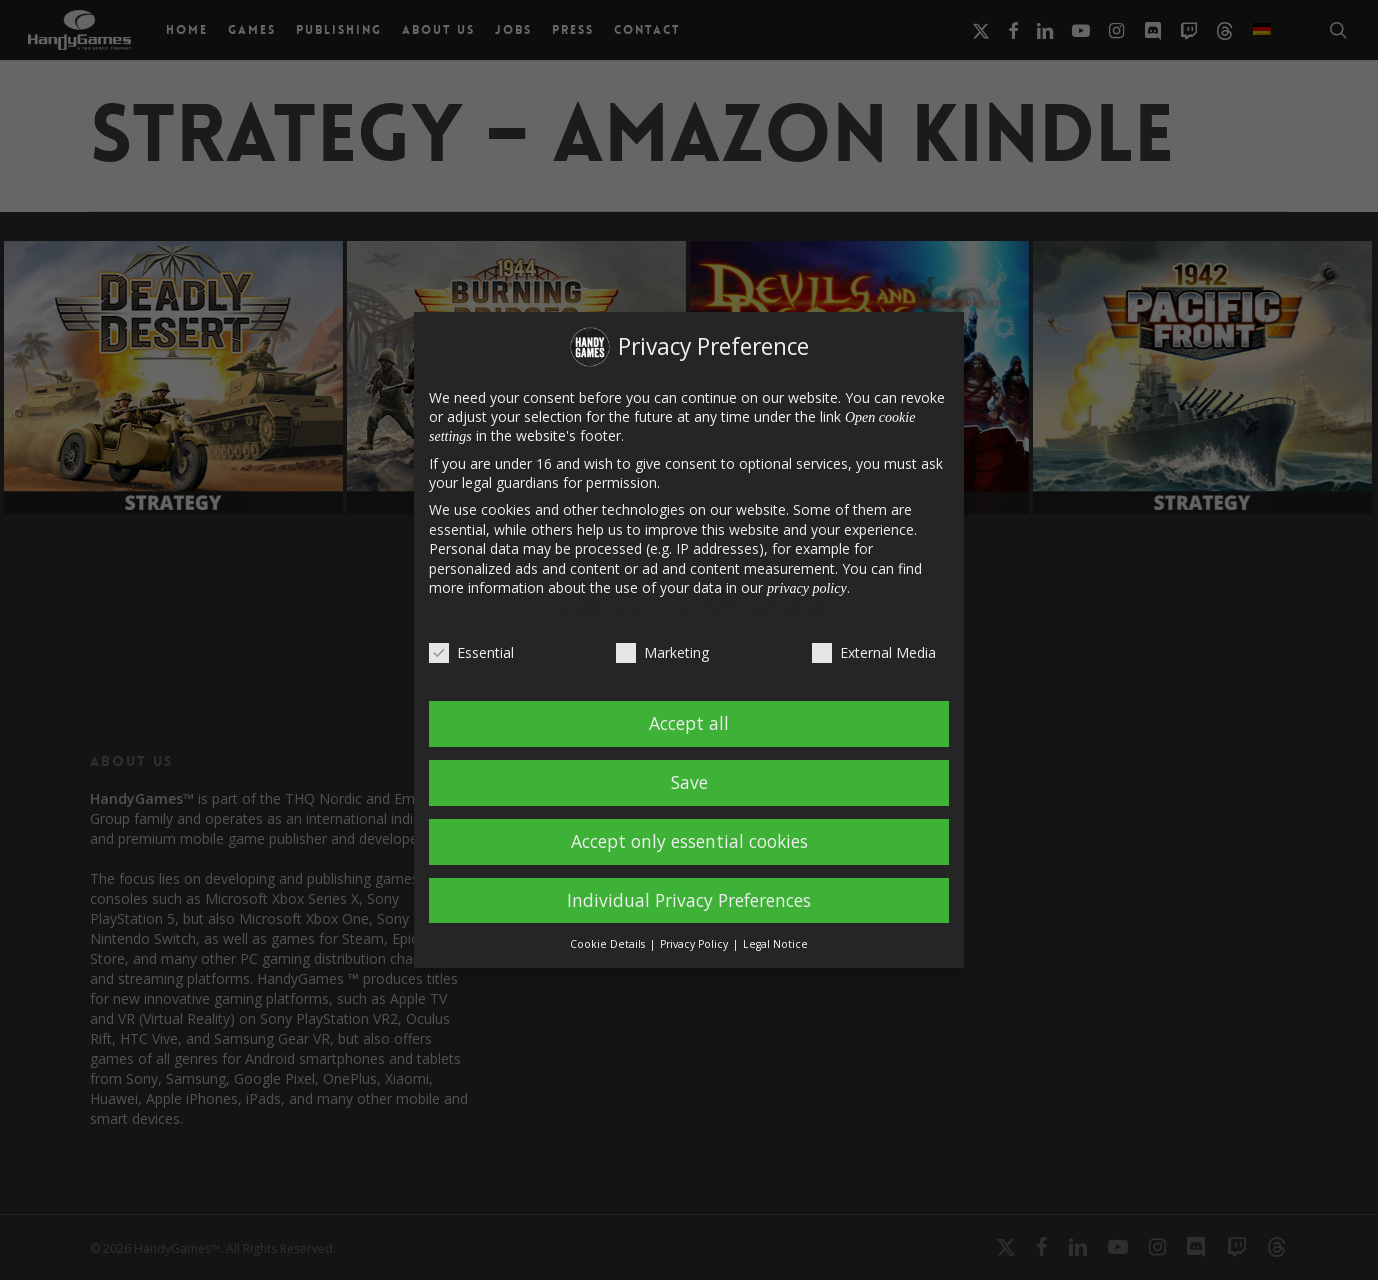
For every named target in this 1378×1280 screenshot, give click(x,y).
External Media (874, 652)
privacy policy (807, 588)
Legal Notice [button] (775, 944)
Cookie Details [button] (609, 944)
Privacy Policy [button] (695, 944)
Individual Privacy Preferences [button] (689, 900)
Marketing (662, 652)
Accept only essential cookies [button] (689, 841)
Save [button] (689, 782)
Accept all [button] (689, 723)
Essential (471, 652)
